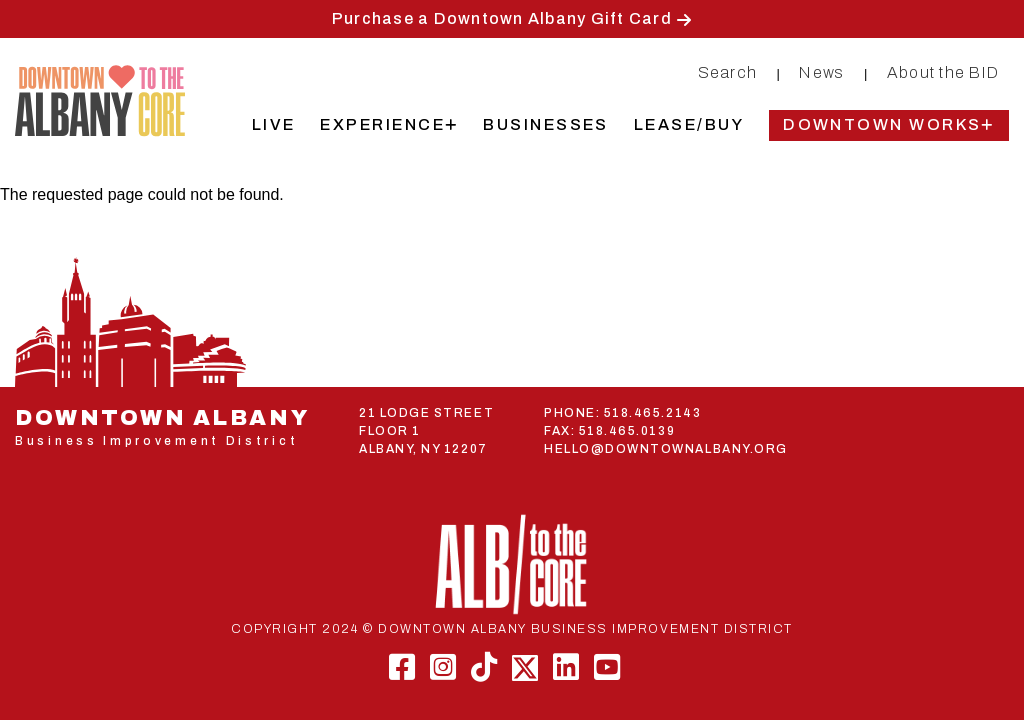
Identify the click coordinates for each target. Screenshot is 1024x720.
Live (274, 124)
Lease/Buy (689, 124)
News (821, 72)
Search (728, 72)
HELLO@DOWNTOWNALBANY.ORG (666, 449)
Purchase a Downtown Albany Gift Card (502, 18)
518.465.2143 (652, 413)
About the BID (943, 72)
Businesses (546, 124)
